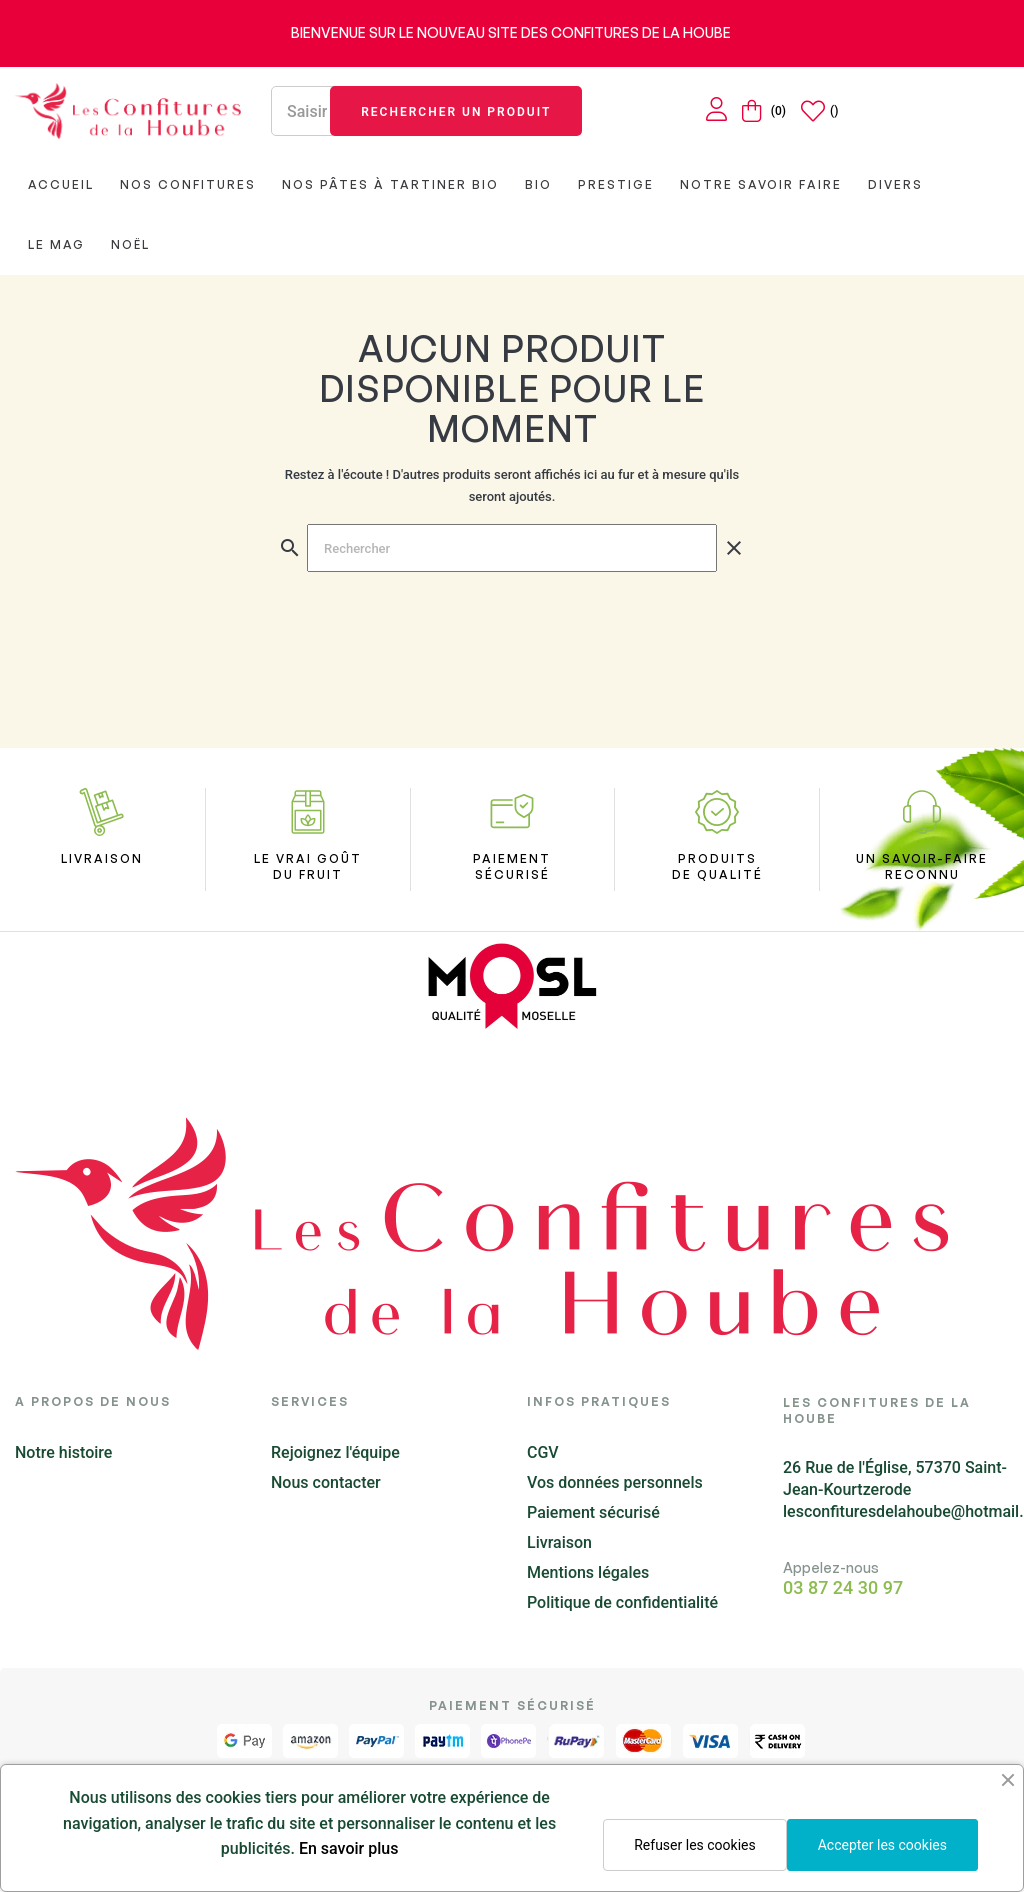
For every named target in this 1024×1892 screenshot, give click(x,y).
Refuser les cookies (694, 1845)
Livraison (559, 1542)
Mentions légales (588, 1572)
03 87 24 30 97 (843, 1588)
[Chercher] (512, 548)
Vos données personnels (615, 1482)
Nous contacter (326, 1482)
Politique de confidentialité (622, 1602)
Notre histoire (63, 1452)
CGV (543, 1452)
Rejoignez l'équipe (335, 1452)
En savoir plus (348, 1848)
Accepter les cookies (882, 1845)
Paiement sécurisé (593, 1512)
